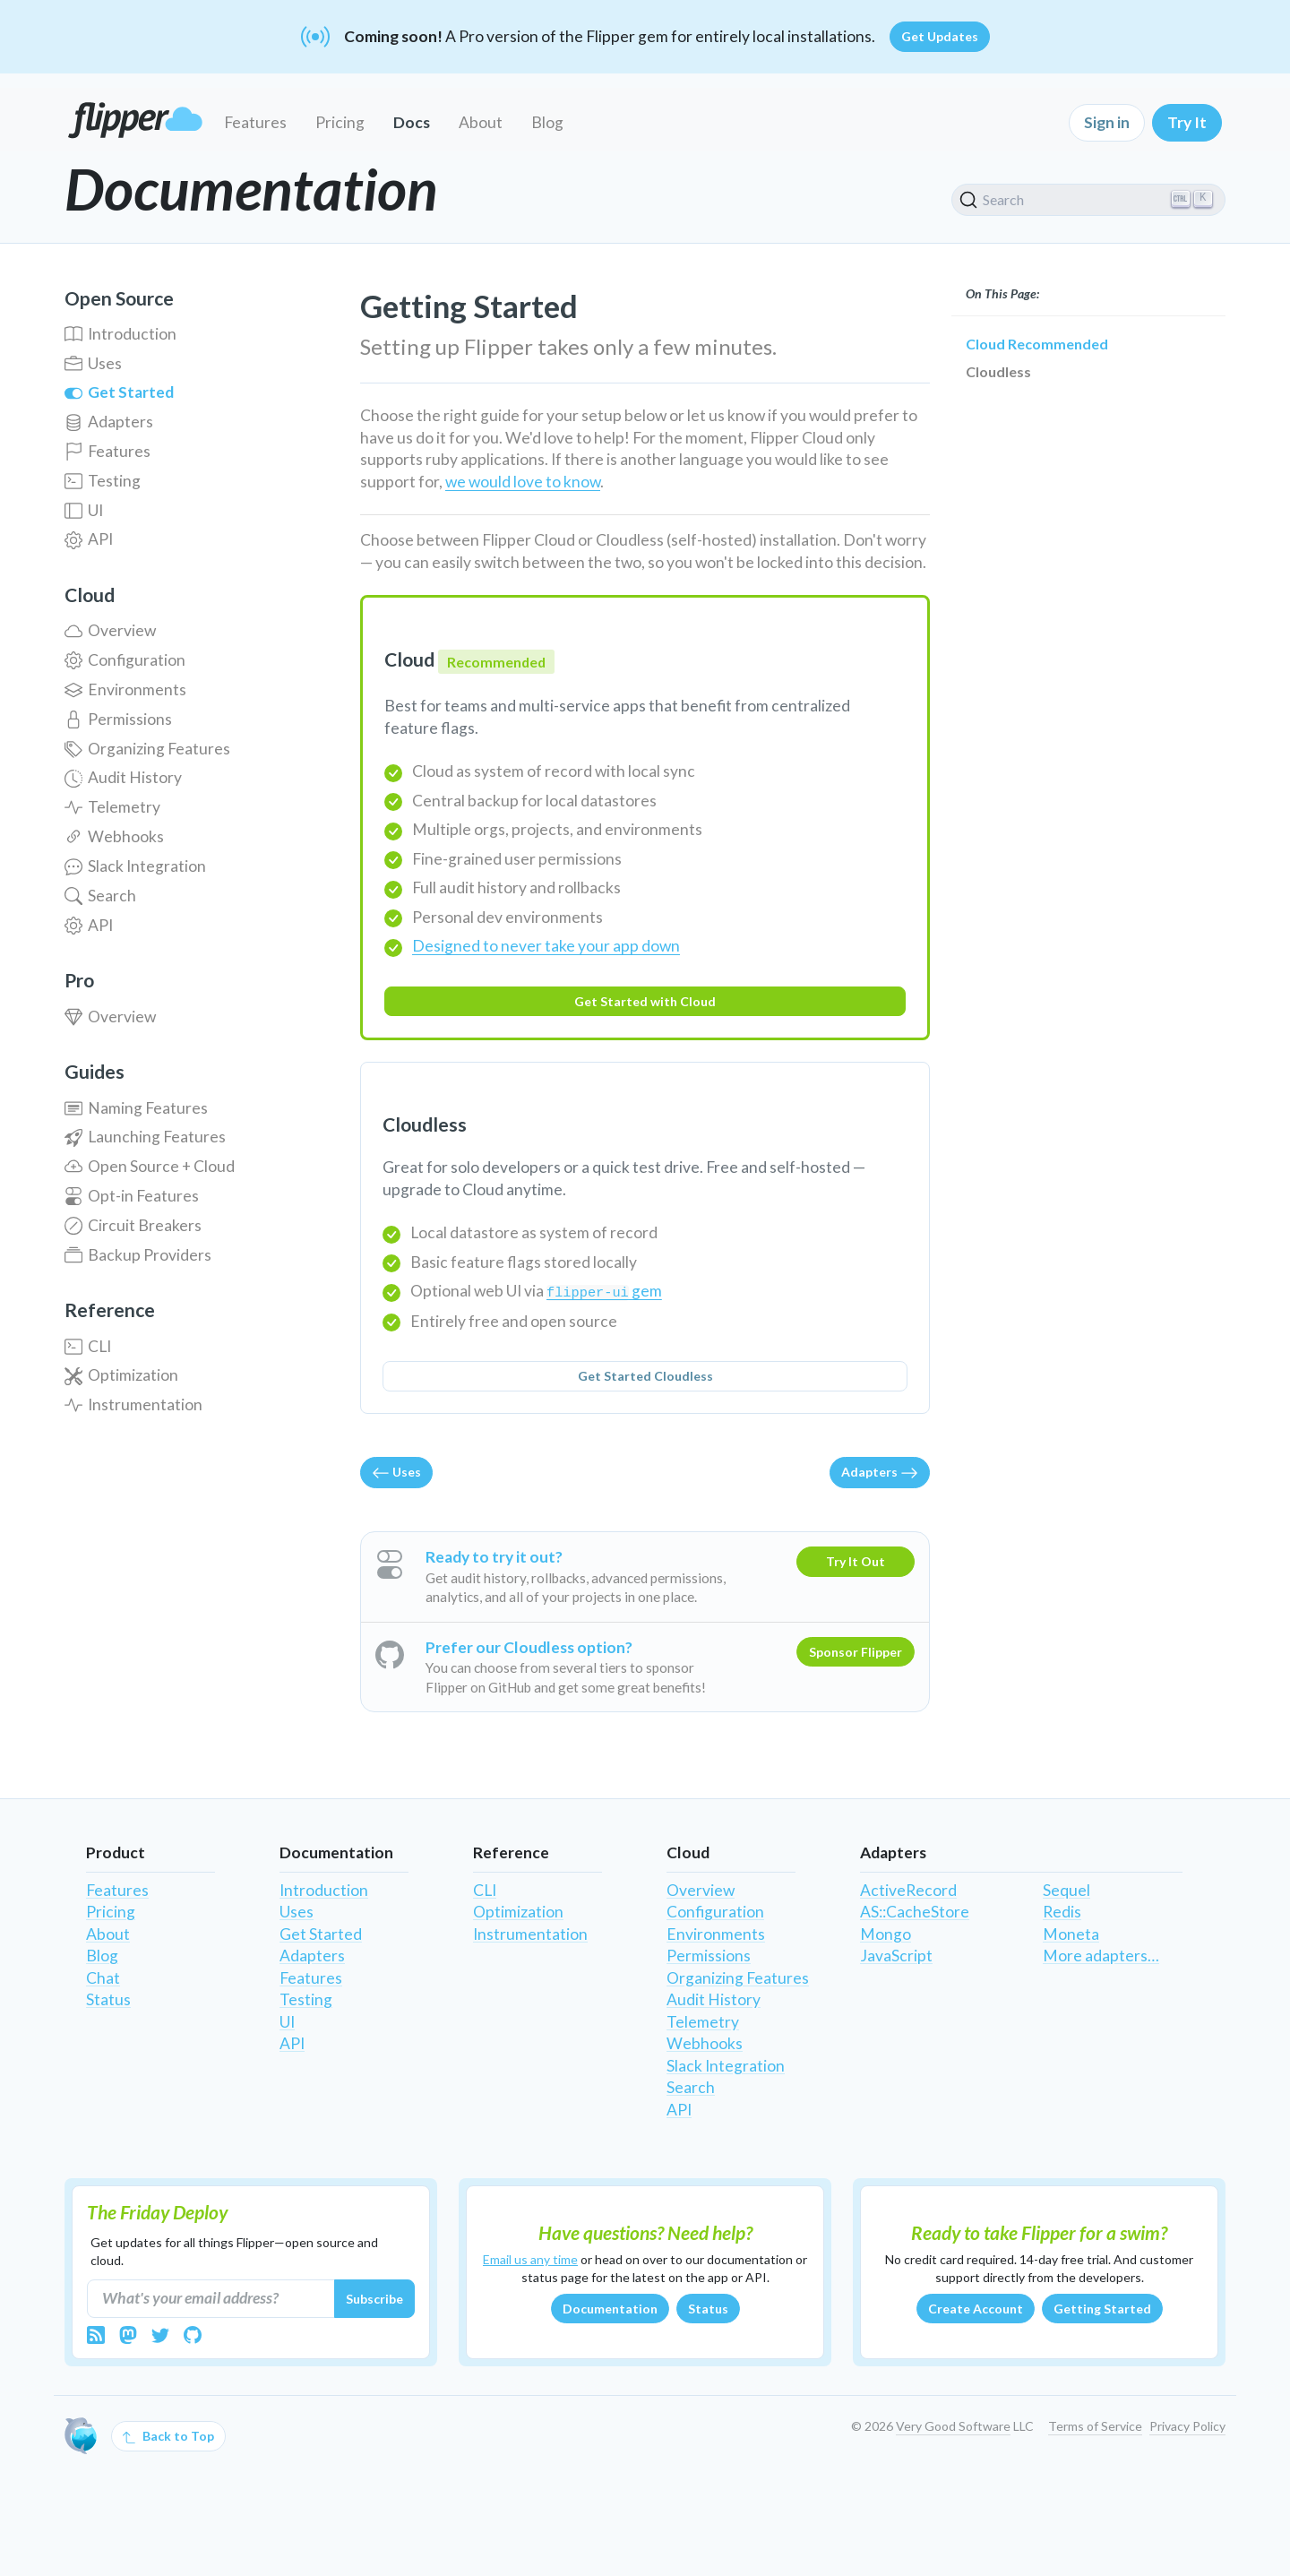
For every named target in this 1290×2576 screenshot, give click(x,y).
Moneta (1071, 1934)
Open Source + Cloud (149, 1166)
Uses (93, 363)
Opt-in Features (131, 1195)
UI (83, 510)
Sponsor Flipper (855, 1651)
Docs (411, 122)
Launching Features (145, 1136)
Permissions (118, 719)
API (88, 539)
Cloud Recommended (1037, 343)
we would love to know (522, 481)
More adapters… (1101, 1955)
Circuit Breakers (133, 1225)
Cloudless (998, 371)
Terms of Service (1095, 2426)
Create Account (975, 2308)
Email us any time (530, 2259)
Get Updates (939, 36)
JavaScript (896, 1955)
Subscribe (374, 2298)
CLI (87, 1346)
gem (604, 1290)
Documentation (610, 2308)
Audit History (123, 777)
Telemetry (112, 806)
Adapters (108, 421)
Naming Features (136, 1107)
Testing (102, 480)
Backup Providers (137, 1254)
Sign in (1107, 122)
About (481, 122)
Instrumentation (133, 1404)
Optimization (121, 1375)
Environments (125, 689)
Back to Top (168, 2436)
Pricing (340, 122)
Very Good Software (953, 2426)
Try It (1187, 122)
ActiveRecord (908, 1890)
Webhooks (114, 836)
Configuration (124, 659)
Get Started (119, 392)
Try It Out (855, 1561)
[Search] (1088, 200)
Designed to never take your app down (546, 945)
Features (255, 122)
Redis (1062, 1911)
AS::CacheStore (914, 1911)
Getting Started (1102, 2308)
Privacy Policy (1187, 2426)
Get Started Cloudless (645, 1375)
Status (108, 1999)
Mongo (885, 1934)
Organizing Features (147, 748)
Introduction (120, 333)
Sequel (1066, 1890)
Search (100, 895)
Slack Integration (135, 866)
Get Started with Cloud (645, 1001)
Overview (110, 630)
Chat (103, 1978)
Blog (547, 122)
